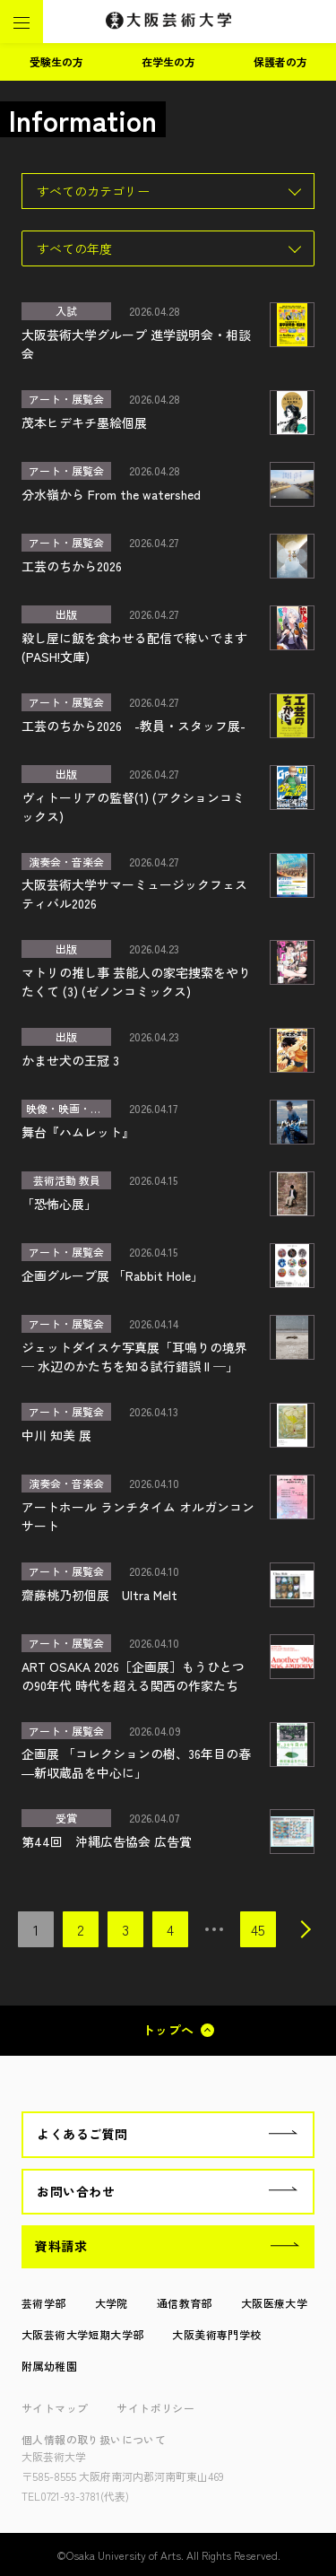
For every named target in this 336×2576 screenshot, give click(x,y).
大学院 (111, 2303)
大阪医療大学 (274, 2303)
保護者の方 (280, 61)
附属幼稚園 (49, 2365)
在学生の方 (168, 61)
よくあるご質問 (82, 2134)
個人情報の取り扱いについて (94, 2439)
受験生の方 (56, 61)
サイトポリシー (155, 2407)
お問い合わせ (76, 2191)
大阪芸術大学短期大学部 (82, 2334)
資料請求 (61, 2246)
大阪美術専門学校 (216, 2334)
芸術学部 (44, 2303)
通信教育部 (184, 2303)
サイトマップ (55, 2407)
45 (258, 1929)
